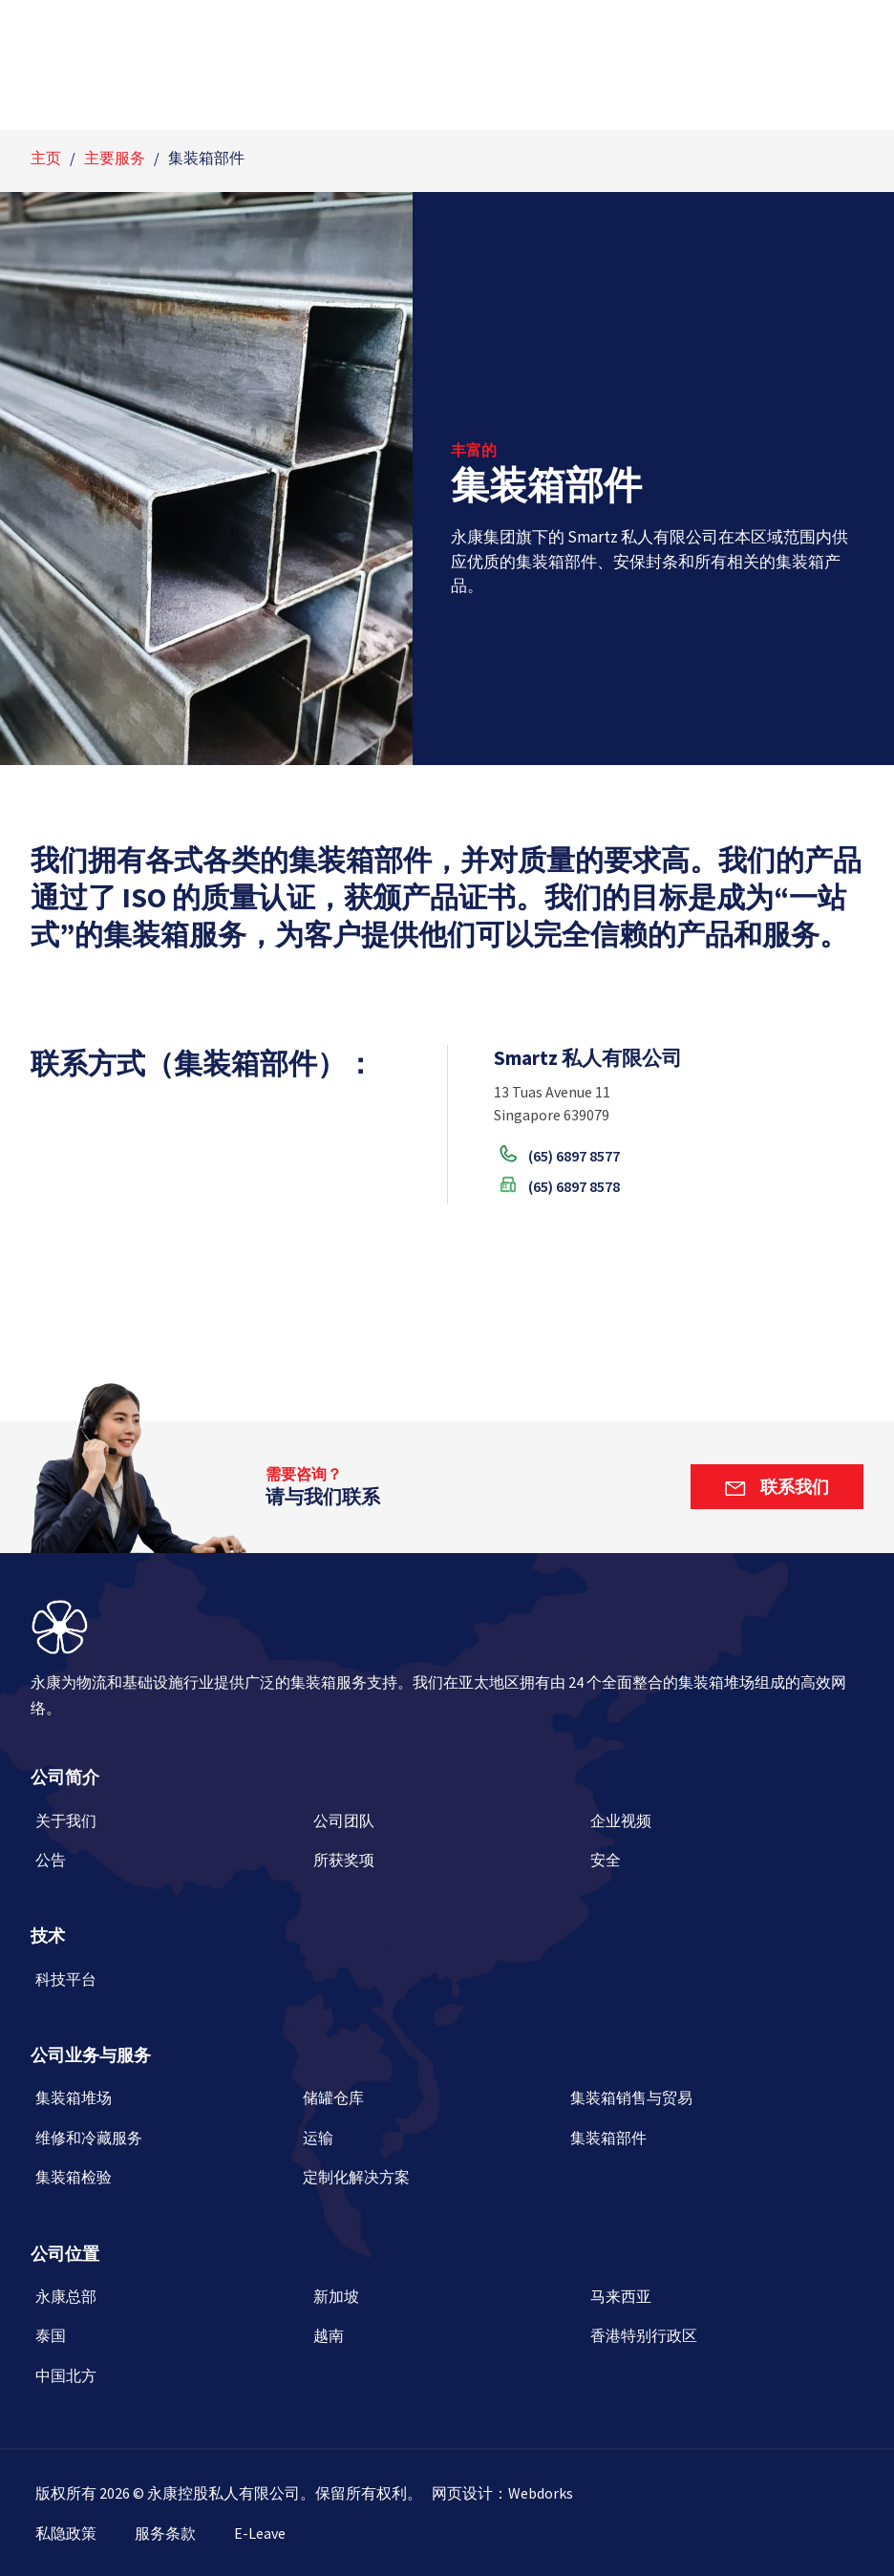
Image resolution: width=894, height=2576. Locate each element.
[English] (60, 21)
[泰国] (170, 2342)
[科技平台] (170, 1986)
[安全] (724, 1866)
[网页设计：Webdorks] (502, 2492)
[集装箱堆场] (164, 2104)
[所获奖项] (447, 1866)
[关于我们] (170, 1827)
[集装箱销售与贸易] (699, 2104)
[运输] (431, 2144)
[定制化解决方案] (431, 2183)
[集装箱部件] (699, 2144)
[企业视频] (724, 1827)
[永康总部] (170, 2303)
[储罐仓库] (431, 2104)
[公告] (170, 1866)
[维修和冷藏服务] (164, 2144)
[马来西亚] (724, 2303)
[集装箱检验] (164, 2183)
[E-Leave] (274, 2533)
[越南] (447, 2342)
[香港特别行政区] (724, 2342)
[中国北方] (170, 2382)
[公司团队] (447, 1827)
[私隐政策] (80, 2533)
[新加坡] (447, 2303)
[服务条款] (179, 2533)
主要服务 (114, 157)
